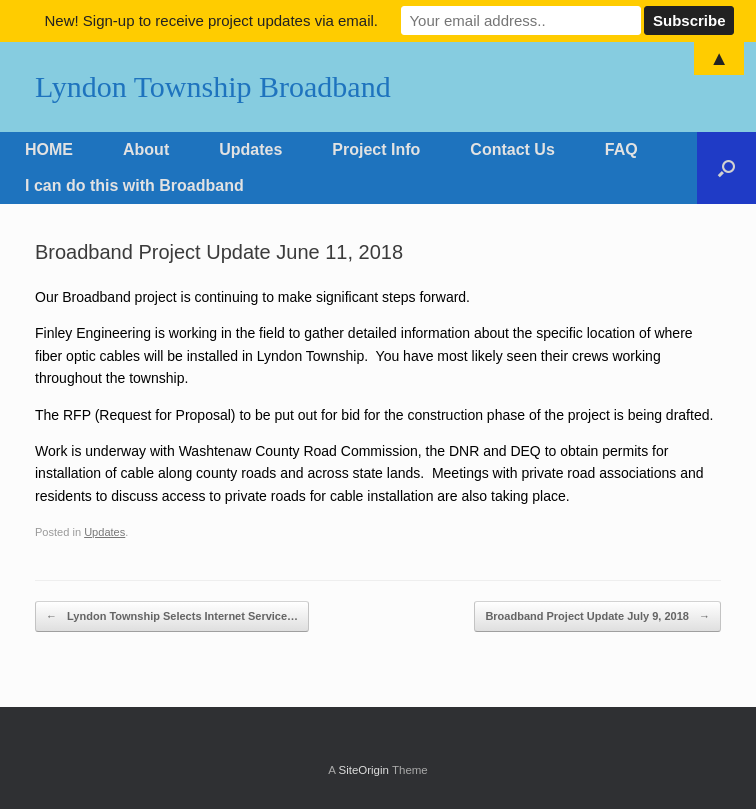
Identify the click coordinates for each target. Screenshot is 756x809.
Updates (250, 149)
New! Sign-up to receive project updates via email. (211, 20)
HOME (49, 149)
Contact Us (512, 149)
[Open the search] (726, 168)
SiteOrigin (363, 770)
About (146, 149)
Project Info (376, 149)
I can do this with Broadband (134, 185)
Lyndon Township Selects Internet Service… (172, 616)
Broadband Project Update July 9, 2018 (597, 616)
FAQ (621, 149)
